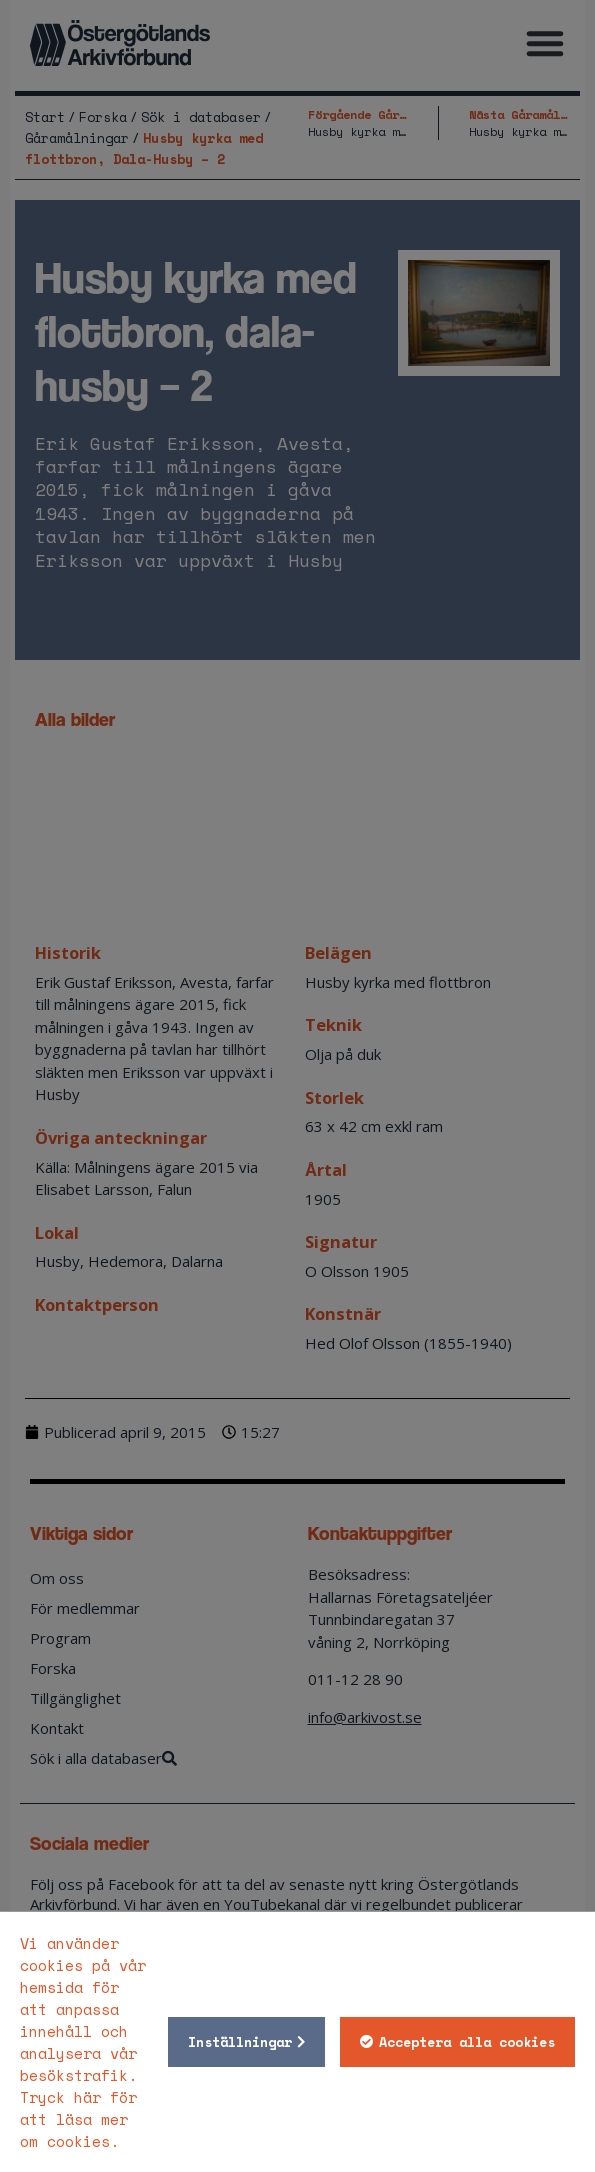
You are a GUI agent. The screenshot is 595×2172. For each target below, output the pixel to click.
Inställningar (240, 2042)
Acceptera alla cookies (467, 2042)
